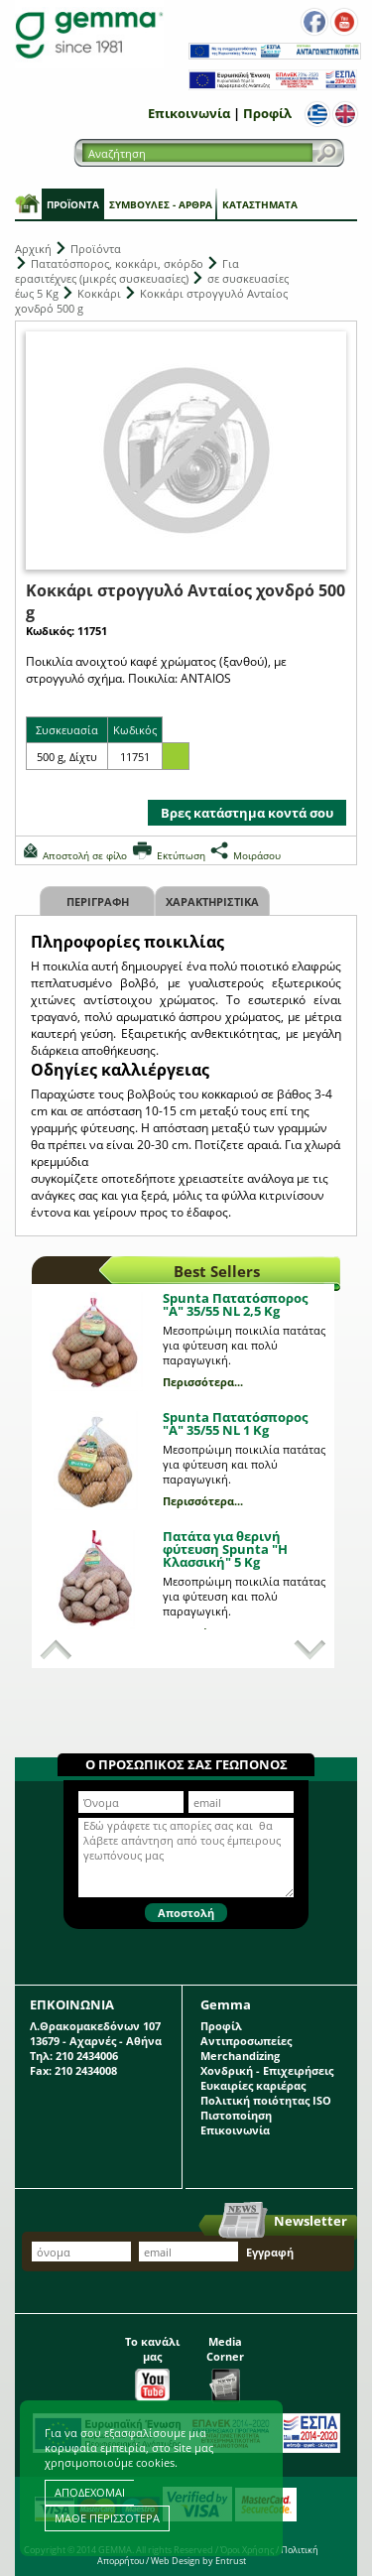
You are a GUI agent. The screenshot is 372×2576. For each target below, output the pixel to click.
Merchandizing (240, 2055)
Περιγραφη (97, 901)
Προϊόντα (73, 204)
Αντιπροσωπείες (246, 2040)
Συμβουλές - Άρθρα (160, 204)
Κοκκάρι (99, 293)
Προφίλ (267, 113)
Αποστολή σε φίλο (85, 855)
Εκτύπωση (181, 855)
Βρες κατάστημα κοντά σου (247, 813)
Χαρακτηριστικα (212, 901)
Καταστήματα (260, 204)
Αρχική (33, 248)
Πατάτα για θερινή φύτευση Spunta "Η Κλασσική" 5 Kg (225, 1549)
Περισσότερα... (203, 1381)
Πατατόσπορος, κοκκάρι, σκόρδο (117, 263)
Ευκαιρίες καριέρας (253, 2085)
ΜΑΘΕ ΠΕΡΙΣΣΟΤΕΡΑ (107, 2518)
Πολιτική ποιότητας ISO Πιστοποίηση (265, 2108)
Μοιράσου (257, 855)
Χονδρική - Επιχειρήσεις (266, 2070)
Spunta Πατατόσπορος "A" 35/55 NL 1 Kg (235, 1423)
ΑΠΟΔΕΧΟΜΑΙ (90, 2492)
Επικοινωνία (189, 113)
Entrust (230, 2560)
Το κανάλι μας (152, 2363)
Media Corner (225, 2363)
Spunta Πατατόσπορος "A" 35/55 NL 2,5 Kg (235, 1304)
